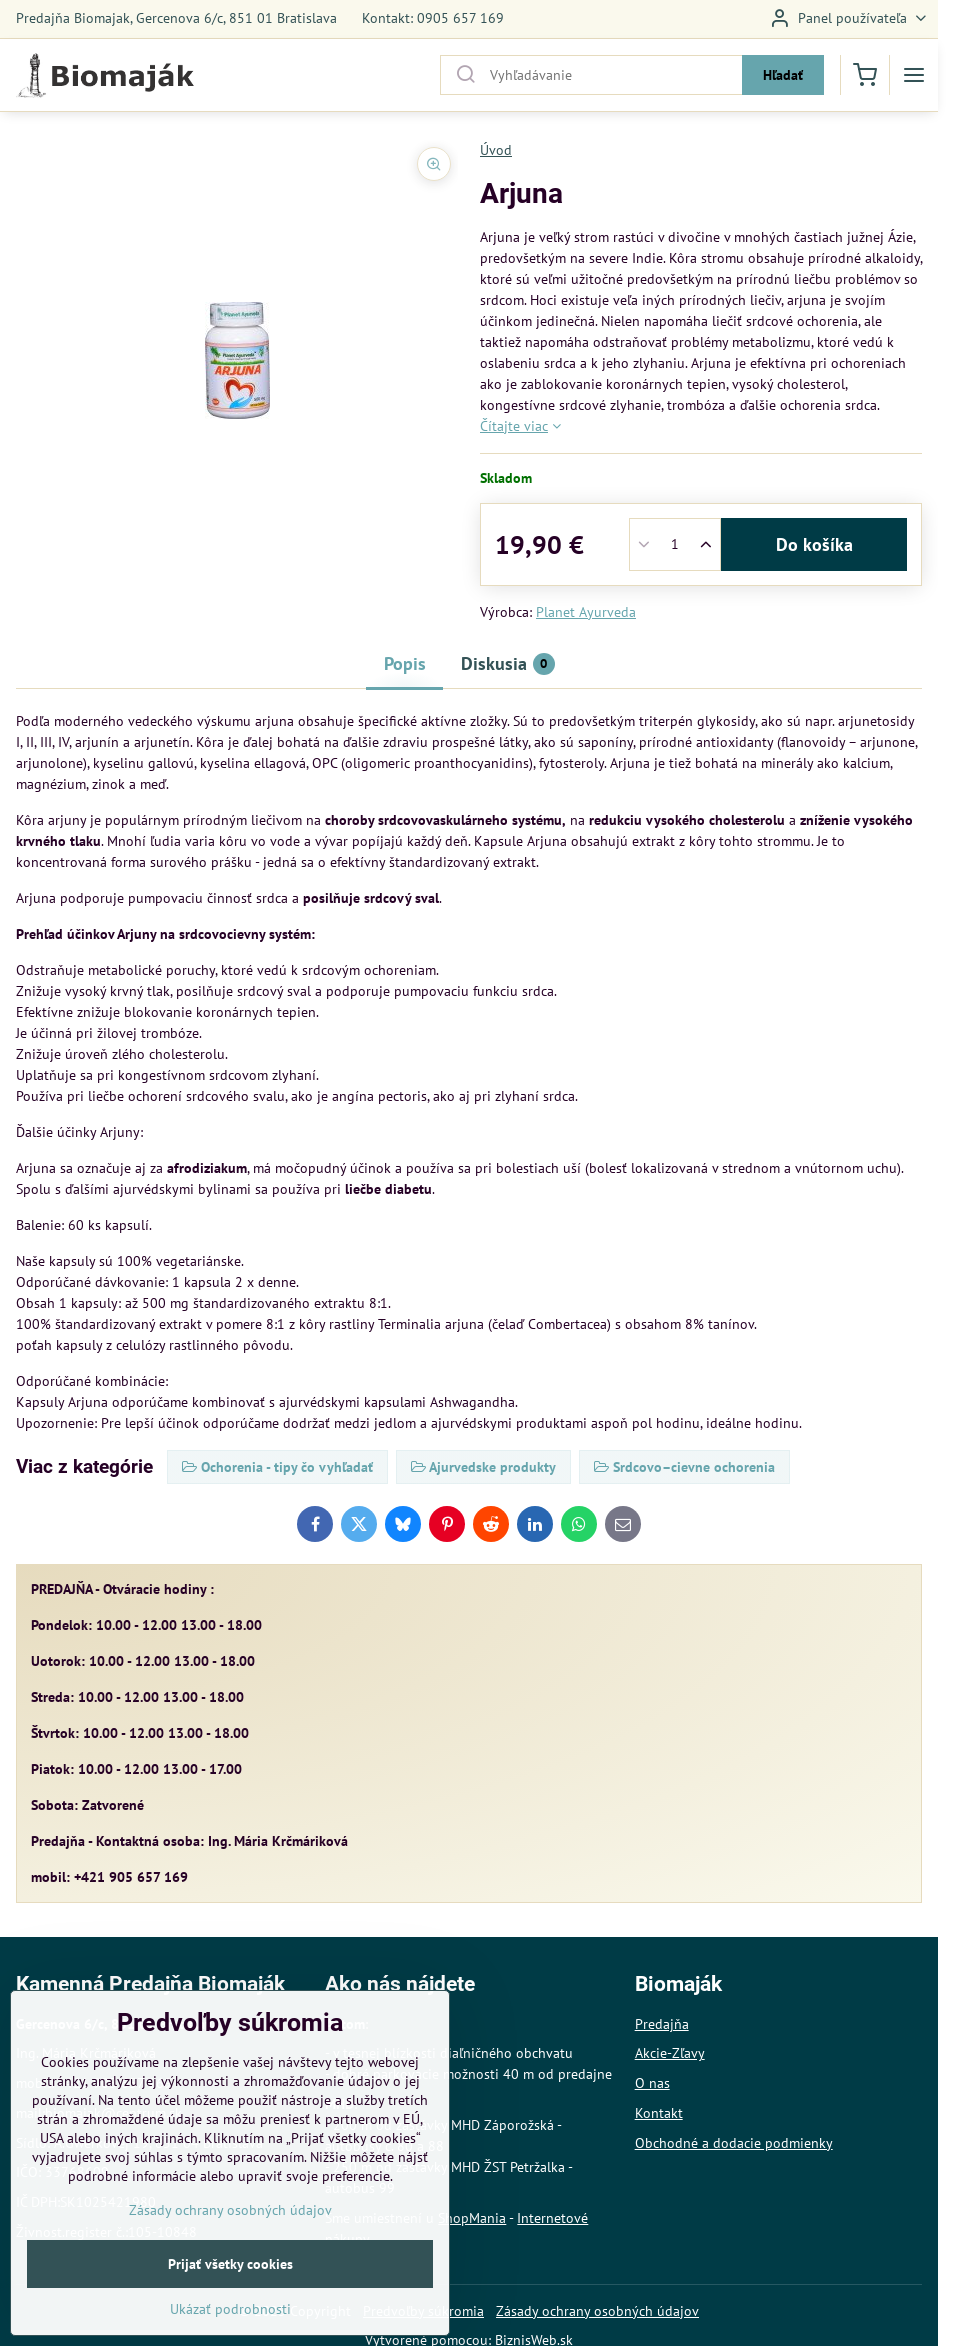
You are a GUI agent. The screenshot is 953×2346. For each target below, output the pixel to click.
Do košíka (814, 544)
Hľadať (783, 75)
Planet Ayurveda (586, 612)
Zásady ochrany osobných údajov (597, 2311)
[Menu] (914, 75)
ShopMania (472, 2218)
